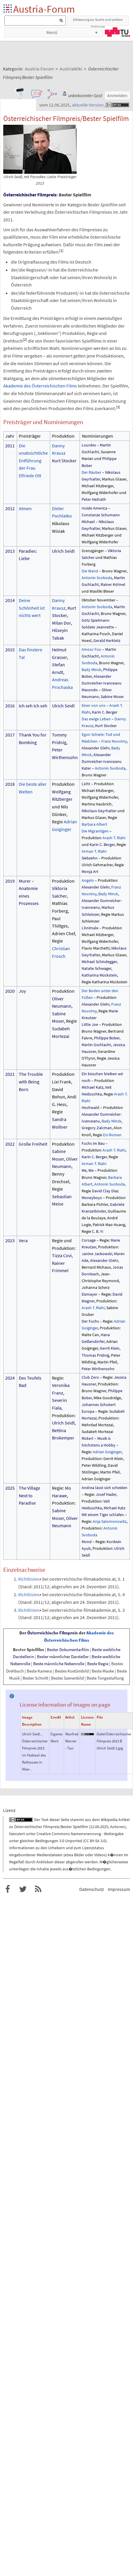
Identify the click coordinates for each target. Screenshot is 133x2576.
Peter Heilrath (94, 499)
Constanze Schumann (101, 514)
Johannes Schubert (99, 1404)
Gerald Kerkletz (106, 640)
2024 (10, 1378)
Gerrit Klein (109, 1348)
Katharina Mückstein (99, 975)
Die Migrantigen (95, 831)
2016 (10, 706)
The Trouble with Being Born (31, 1081)
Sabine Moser (112, 696)
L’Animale (90, 927)
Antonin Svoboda (97, 577)
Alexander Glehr (96, 748)
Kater (86, 768)
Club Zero (90, 1377)
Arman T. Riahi (94, 851)
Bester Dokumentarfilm (68, 1649)
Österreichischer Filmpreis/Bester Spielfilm (51, 1826)
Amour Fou (91, 649)
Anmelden (117, 95)
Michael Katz (92, 1087)
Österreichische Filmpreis (52, 1633)
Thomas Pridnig (95, 1355)
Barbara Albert (94, 824)
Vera (23, 1240)
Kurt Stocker (64, 460)
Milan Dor (61, 623)
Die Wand (90, 571)
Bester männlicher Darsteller (63, 1656)
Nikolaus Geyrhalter (99, 810)
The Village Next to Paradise (29, 1495)
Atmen (25, 508)
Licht (86, 783)
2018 (10, 784)
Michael (88, 521)
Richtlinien (28, 1579)
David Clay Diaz (105, 1190)
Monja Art (90, 871)
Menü (52, 32)
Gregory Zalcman (97, 1127)
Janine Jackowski (97, 1253)
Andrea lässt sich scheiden (104, 1487)
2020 (10, 991)
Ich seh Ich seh (33, 706)
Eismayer (89, 1294)
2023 (10, 1240)
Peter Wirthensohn (98, 1368)
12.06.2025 (99, 1826)
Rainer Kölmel (113, 584)
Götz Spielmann (96, 620)
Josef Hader (106, 1494)
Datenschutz (91, 1889)
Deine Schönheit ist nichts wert (32, 607)
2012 (10, 508)
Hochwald (90, 1107)
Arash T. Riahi (113, 837)
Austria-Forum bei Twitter (23, 1889)
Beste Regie (97, 1663)
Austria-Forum (44, 9)
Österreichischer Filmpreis (29, 195)
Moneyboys (92, 1197)
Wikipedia (109, 1819)
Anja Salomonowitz (110, 1521)
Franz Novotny (114, 741)
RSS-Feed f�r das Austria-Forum (38, 1889)
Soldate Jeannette (98, 627)
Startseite (8, 9)
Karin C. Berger (104, 712)
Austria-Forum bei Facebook (7, 1889)
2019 (10, 881)
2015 (10, 650)
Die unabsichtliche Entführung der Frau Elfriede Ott (33, 460)
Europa (88, 1411)
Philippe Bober (106, 1038)
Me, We (88, 1170)
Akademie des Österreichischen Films (40, 386)
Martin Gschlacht (96, 1044)
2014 (10, 600)
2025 (10, 1488)
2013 (10, 551)
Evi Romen (112, 1134)
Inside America (94, 508)
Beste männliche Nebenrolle (58, 1663)
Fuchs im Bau (93, 1143)
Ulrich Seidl (63, 551)
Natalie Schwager (96, 968)
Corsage (89, 1240)
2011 (10, 446)
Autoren (117, 1826)
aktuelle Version (88, 105)
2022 (10, 1144)
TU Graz (117, 32)
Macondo (90, 689)
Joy (22, 991)
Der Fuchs (90, 1321)
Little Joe (90, 1024)
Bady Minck (91, 669)
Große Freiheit (33, 1144)
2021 (10, 1074)
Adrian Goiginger (107, 1451)
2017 (10, 735)
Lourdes (89, 445)
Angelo (88, 880)
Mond (87, 1541)
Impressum (119, 1889)
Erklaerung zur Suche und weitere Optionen (98, 21)
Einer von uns (93, 705)
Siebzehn (89, 858)
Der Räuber (91, 472)
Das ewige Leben (96, 718)
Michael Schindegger (99, 961)
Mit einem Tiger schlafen (103, 1514)
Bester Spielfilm (28, 1649)
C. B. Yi (97, 1231)
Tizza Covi (62, 1255)
